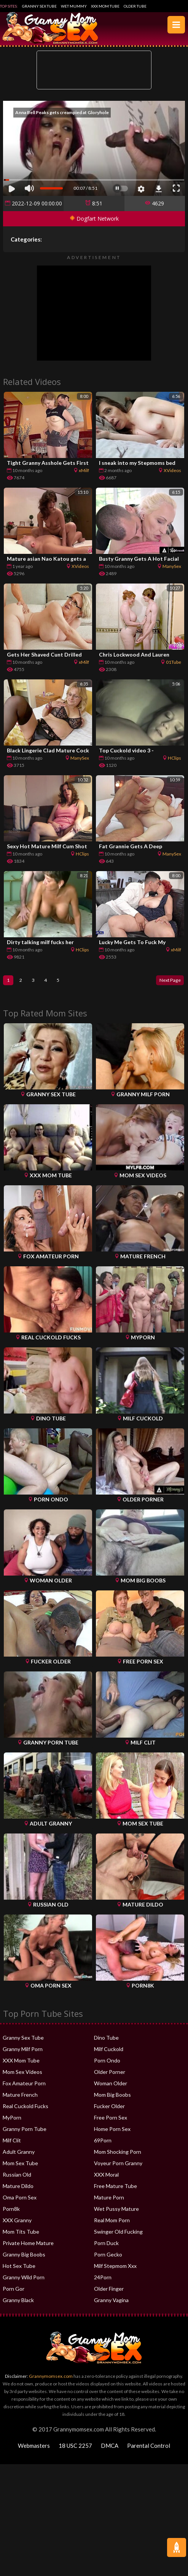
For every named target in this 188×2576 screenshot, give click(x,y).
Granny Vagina (111, 2301)
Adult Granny (19, 2153)
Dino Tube (106, 2039)
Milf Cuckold (108, 2050)
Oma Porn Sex (20, 2199)
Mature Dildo (18, 2187)
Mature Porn (109, 2199)
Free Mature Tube (115, 2187)
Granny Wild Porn (24, 2278)
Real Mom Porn (112, 2221)
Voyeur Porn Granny (118, 2164)
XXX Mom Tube (105, 6)
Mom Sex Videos (22, 2073)
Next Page (167, 981)
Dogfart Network (94, 218)
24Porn (103, 2278)
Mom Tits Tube (21, 2233)
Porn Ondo (107, 2062)
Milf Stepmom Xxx (115, 2267)
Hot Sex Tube (19, 2267)
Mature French (20, 2096)
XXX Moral (106, 2176)
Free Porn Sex (110, 2119)
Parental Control (148, 2447)
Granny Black (18, 2301)
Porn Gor (13, 2290)
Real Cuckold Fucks (25, 2107)
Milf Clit (12, 2142)
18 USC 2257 (75, 2447)
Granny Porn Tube (24, 2130)
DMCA (109, 2447)
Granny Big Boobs (24, 2256)
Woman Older (110, 2084)
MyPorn (12, 2119)
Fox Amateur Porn (24, 2084)
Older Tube (135, 6)
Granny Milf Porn (23, 2050)
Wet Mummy (74, 6)
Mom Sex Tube (20, 2164)
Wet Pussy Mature (116, 2210)
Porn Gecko (108, 2256)
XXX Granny (17, 2221)
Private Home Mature (28, 2244)
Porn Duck (106, 2244)
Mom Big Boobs (112, 2096)
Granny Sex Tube (39, 6)
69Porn (103, 2142)
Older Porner (109, 2073)
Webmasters (34, 2447)
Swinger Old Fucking (118, 2233)
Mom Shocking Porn (117, 2153)
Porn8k (11, 2210)
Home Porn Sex (112, 2130)
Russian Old (17, 2176)
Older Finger (109, 2290)
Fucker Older (109, 2107)
